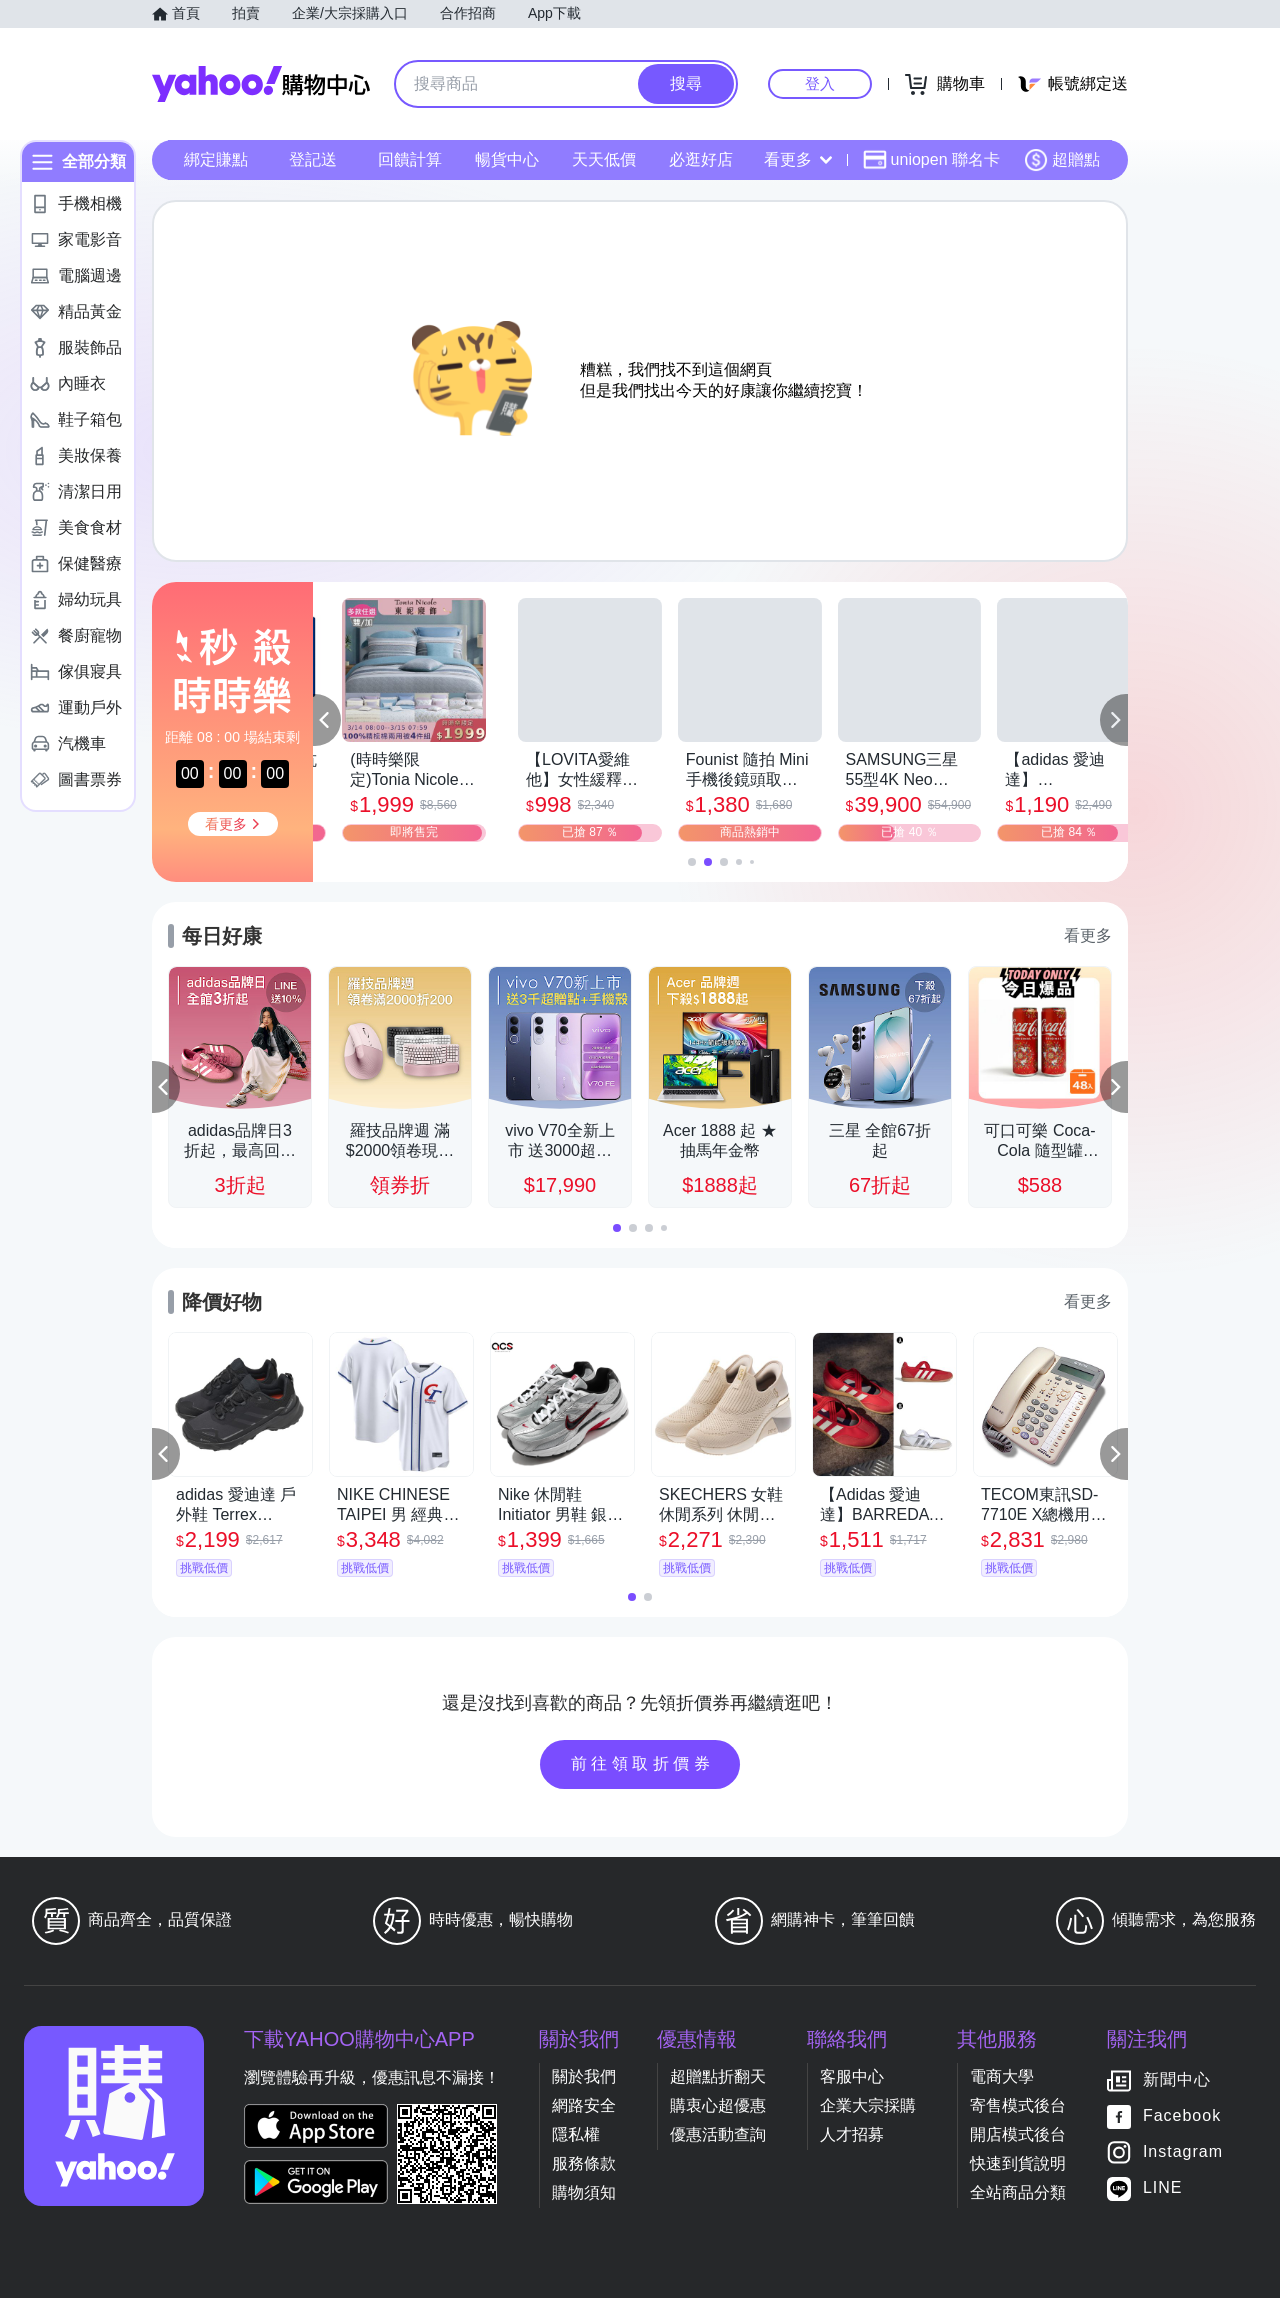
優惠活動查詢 (718, 2134)
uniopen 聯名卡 (931, 160)
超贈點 (1062, 160)
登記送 (313, 159)
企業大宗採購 (868, 2105)
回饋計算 (410, 159)
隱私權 (576, 2134)
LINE (1163, 2187)
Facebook (1182, 2115)
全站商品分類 (1018, 2192)
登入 (820, 83)
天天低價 (604, 159)
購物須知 (584, 2192)
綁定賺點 (216, 159)
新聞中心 (1177, 2079)
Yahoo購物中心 (261, 84)
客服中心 (852, 2076)
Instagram (1183, 2151)
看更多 (798, 159)
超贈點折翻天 (718, 2076)
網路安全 (584, 2105)
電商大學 (1002, 2076)
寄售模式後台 (1018, 2105)
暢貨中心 (507, 159)
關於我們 (584, 2076)
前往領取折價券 (643, 1763)
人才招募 (852, 2134)
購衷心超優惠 (718, 2105)
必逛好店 (701, 159)
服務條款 (584, 2163)
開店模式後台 (1018, 2134)
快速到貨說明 (1018, 2163)
